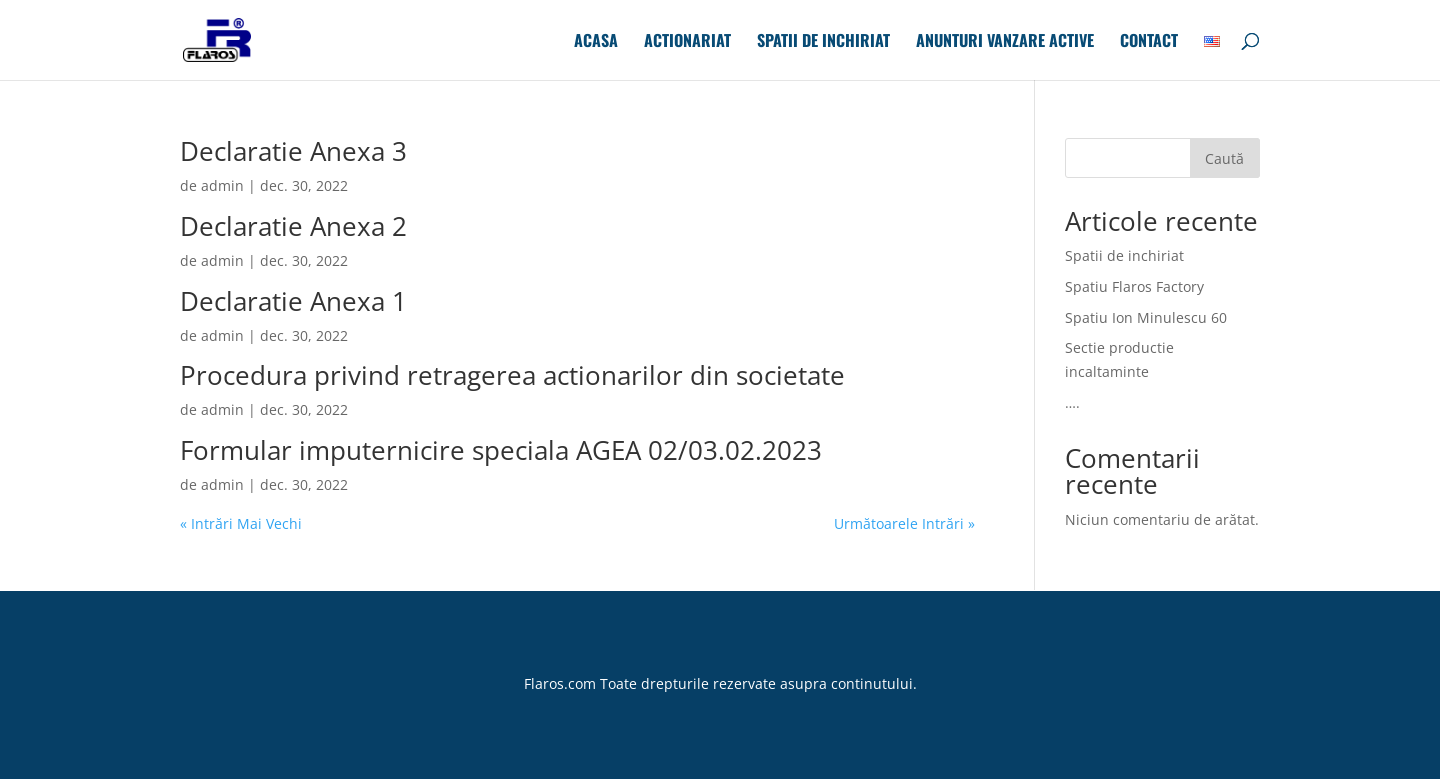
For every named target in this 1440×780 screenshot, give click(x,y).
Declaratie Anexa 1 (293, 301)
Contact (1149, 42)
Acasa (596, 42)
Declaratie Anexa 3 (293, 151)
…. (1072, 402)
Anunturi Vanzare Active (1005, 42)
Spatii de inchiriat (823, 42)
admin (222, 185)
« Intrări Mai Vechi (241, 523)
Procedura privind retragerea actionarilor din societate (512, 375)
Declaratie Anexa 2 (293, 226)
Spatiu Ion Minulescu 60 (1146, 317)
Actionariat (687, 42)
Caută (1224, 158)
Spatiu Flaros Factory (1134, 286)
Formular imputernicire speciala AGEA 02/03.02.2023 (501, 450)
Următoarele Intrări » (904, 523)
